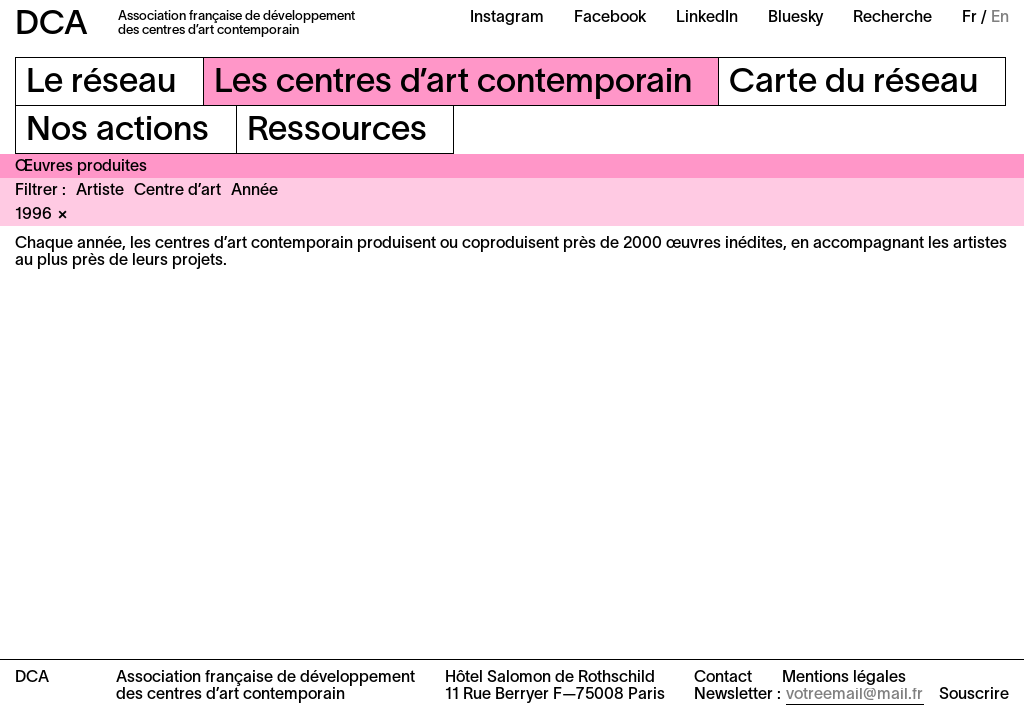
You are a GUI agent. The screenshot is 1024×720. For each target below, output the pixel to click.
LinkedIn (707, 18)
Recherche (892, 18)
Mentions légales (844, 678)
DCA (51, 25)
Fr (969, 18)
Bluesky (795, 18)
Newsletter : (737, 695)
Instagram (507, 18)
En (1000, 18)
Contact (723, 678)
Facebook (610, 18)
